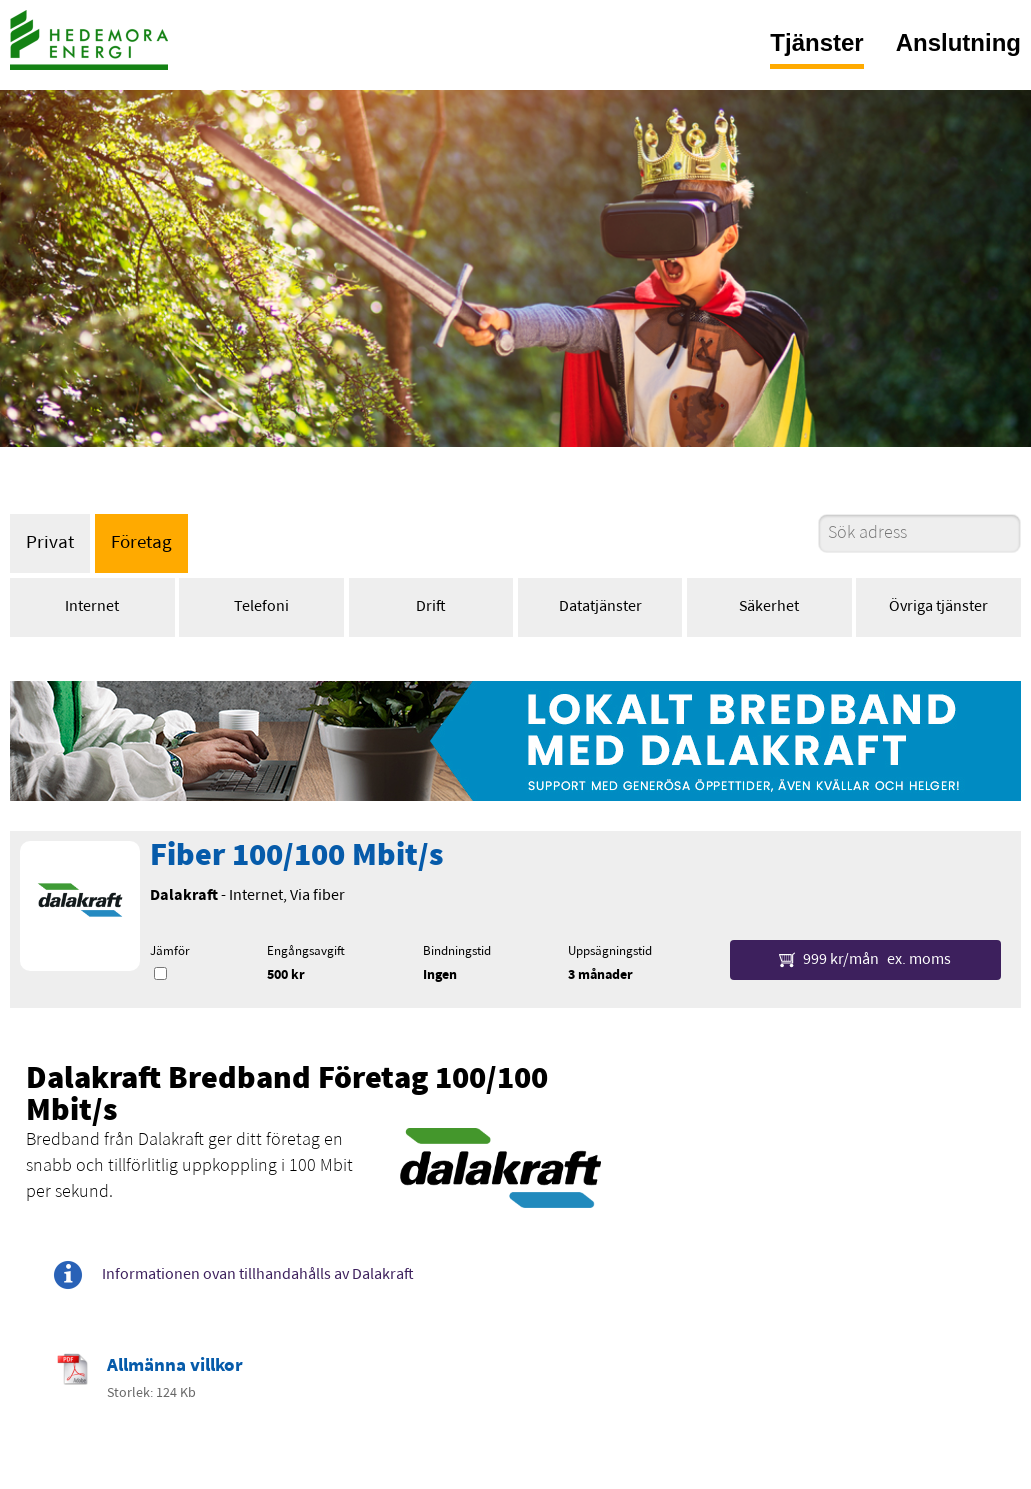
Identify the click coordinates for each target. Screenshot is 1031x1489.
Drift (431, 607)
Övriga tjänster (938, 607)
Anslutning (958, 42)
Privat (50, 543)
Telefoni (261, 607)
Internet (92, 607)
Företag (141, 543)
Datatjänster (600, 607)
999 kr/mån (865, 960)
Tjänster (816, 42)
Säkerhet (769, 607)
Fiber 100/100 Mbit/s (296, 857)
